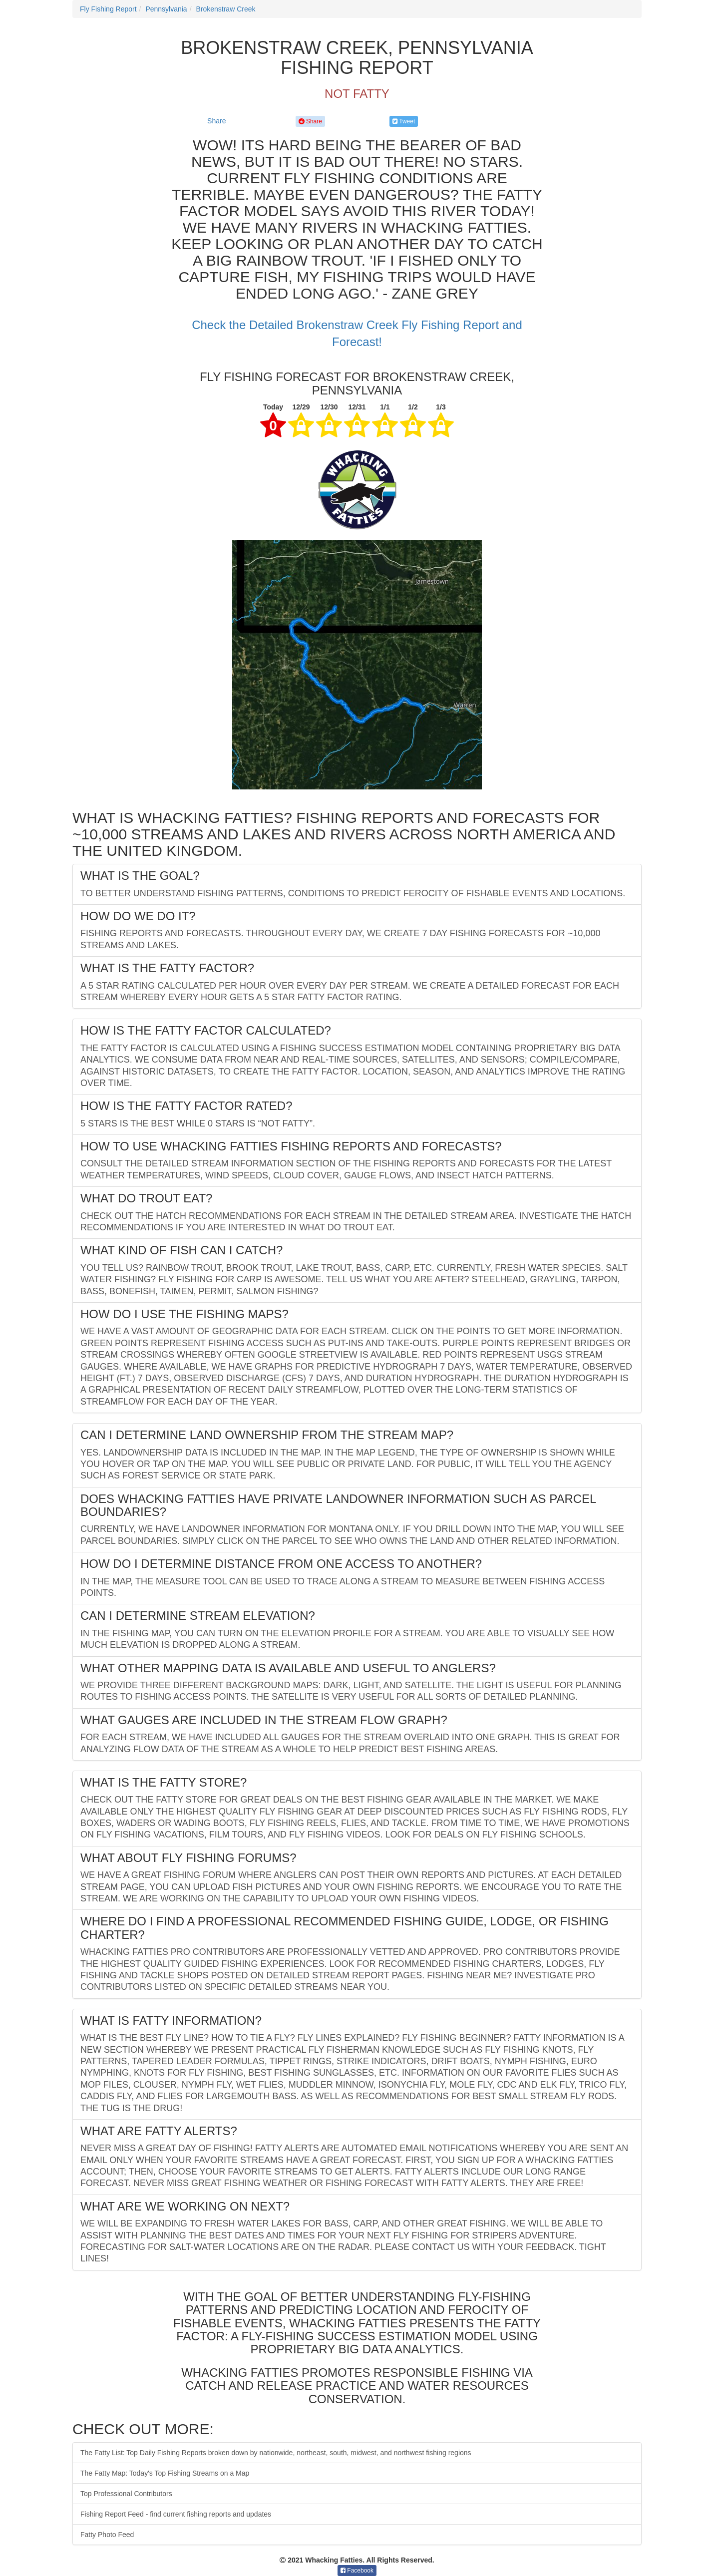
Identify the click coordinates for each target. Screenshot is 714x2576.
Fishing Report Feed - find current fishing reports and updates (175, 2514)
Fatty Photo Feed (107, 2535)
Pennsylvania (166, 9)
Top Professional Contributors (126, 2494)
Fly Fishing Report (108, 9)
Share (216, 121)
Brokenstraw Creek (225, 9)
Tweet (403, 121)
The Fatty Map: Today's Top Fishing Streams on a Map (164, 2473)
